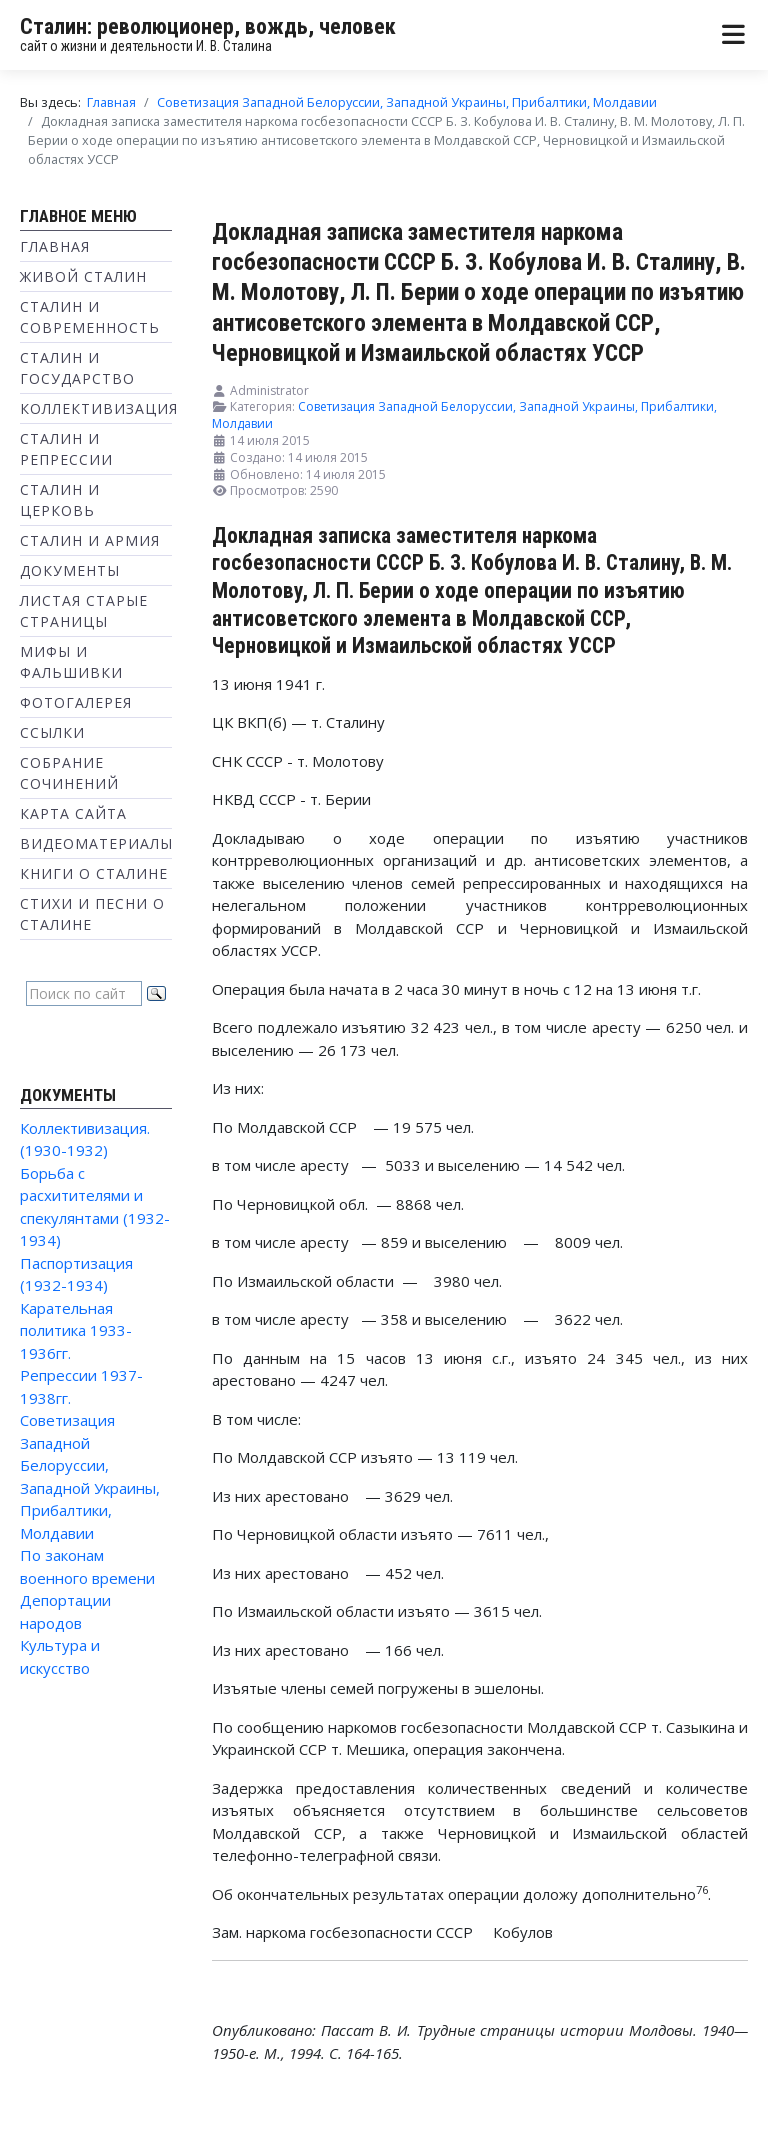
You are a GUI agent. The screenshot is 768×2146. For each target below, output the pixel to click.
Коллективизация (99, 408)
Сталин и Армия (90, 540)
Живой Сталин (83, 276)
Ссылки (52, 732)
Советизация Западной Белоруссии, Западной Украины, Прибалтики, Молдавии (464, 415)
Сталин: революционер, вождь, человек (208, 26)
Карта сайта (73, 813)
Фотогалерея (76, 702)
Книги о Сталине (94, 873)
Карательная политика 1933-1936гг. (76, 1330)
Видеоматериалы (96, 843)
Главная (55, 246)
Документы (70, 570)
